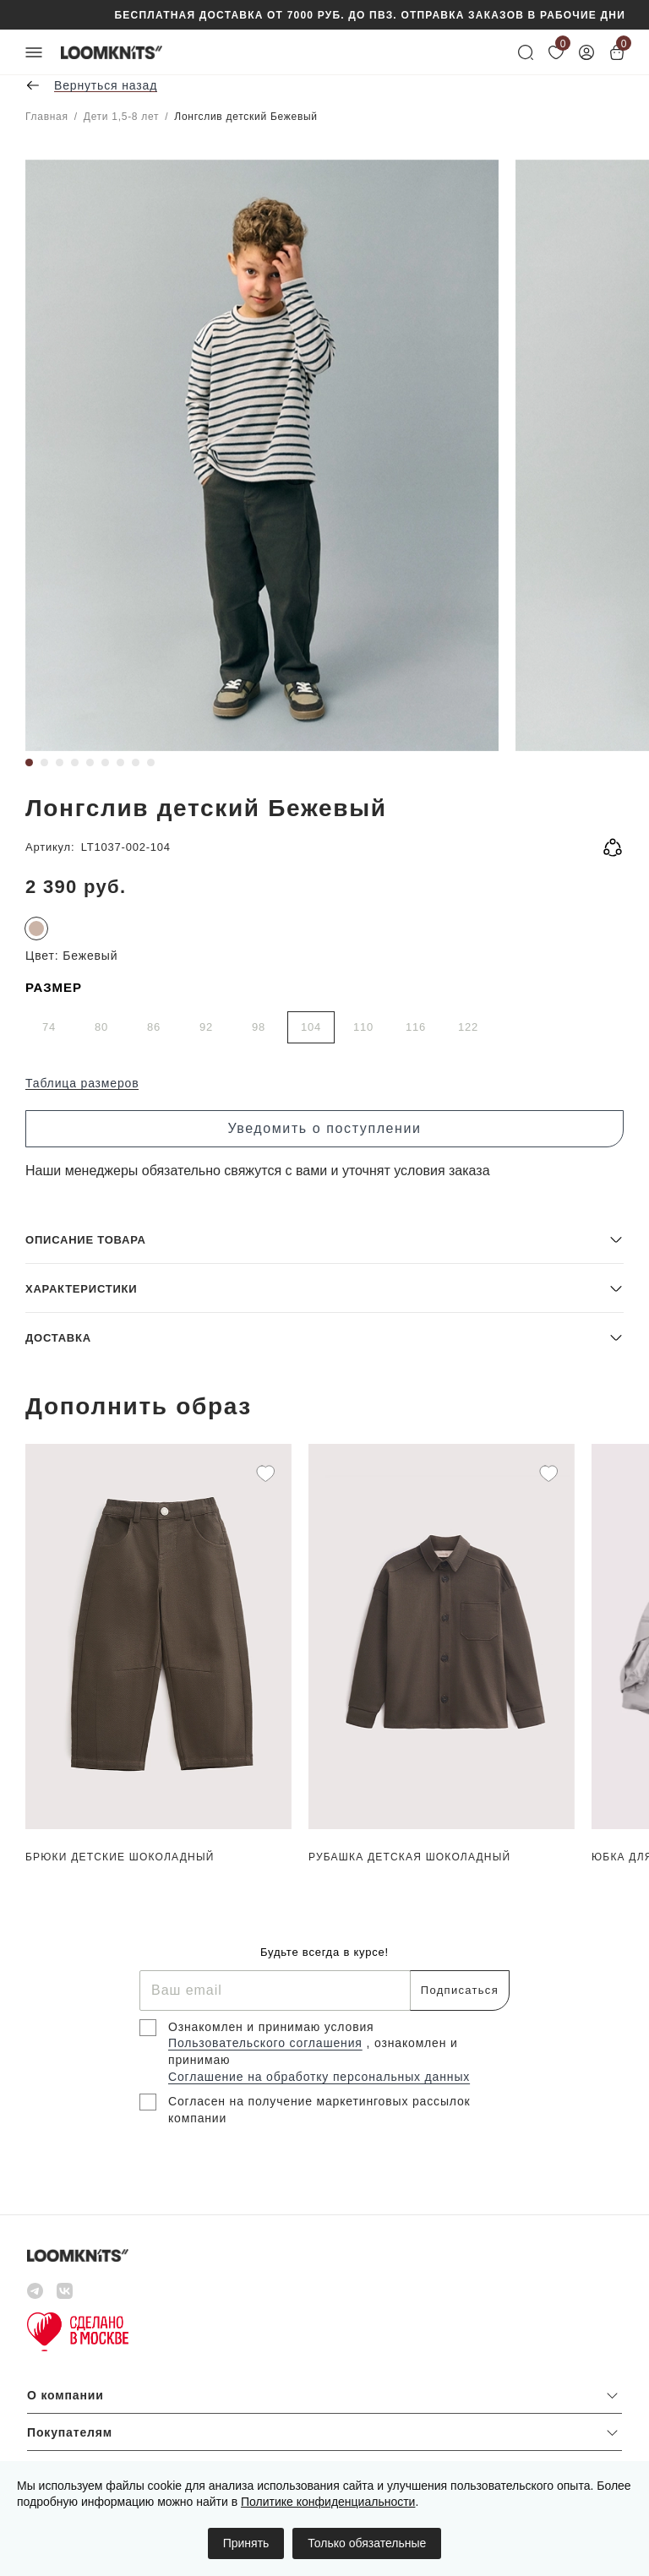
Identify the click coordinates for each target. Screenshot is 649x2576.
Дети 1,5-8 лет (121, 117)
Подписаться (460, 1990)
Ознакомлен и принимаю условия (271, 2027)
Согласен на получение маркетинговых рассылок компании (319, 2109)
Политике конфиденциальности (328, 2501)
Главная (46, 117)
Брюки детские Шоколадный (120, 1857)
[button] (324, 1239)
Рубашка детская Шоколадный (409, 1857)
